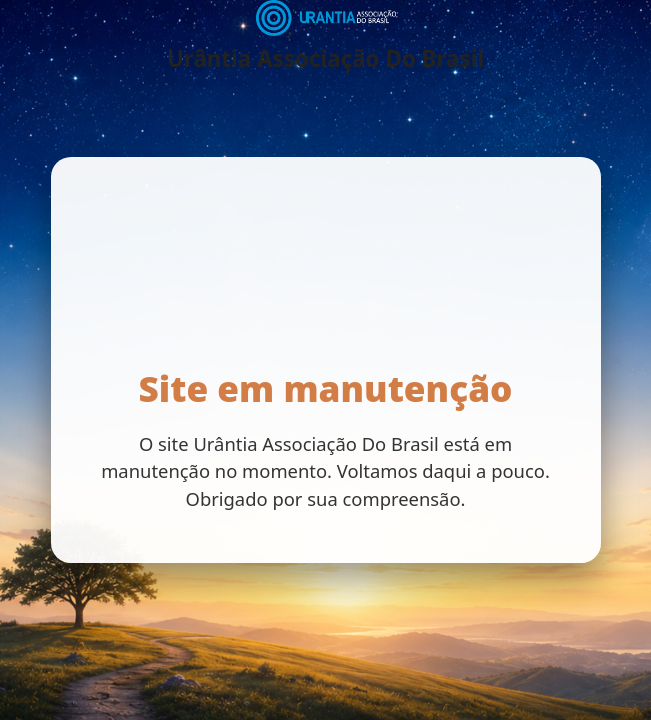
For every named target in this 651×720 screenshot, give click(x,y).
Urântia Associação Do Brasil (325, 59)
